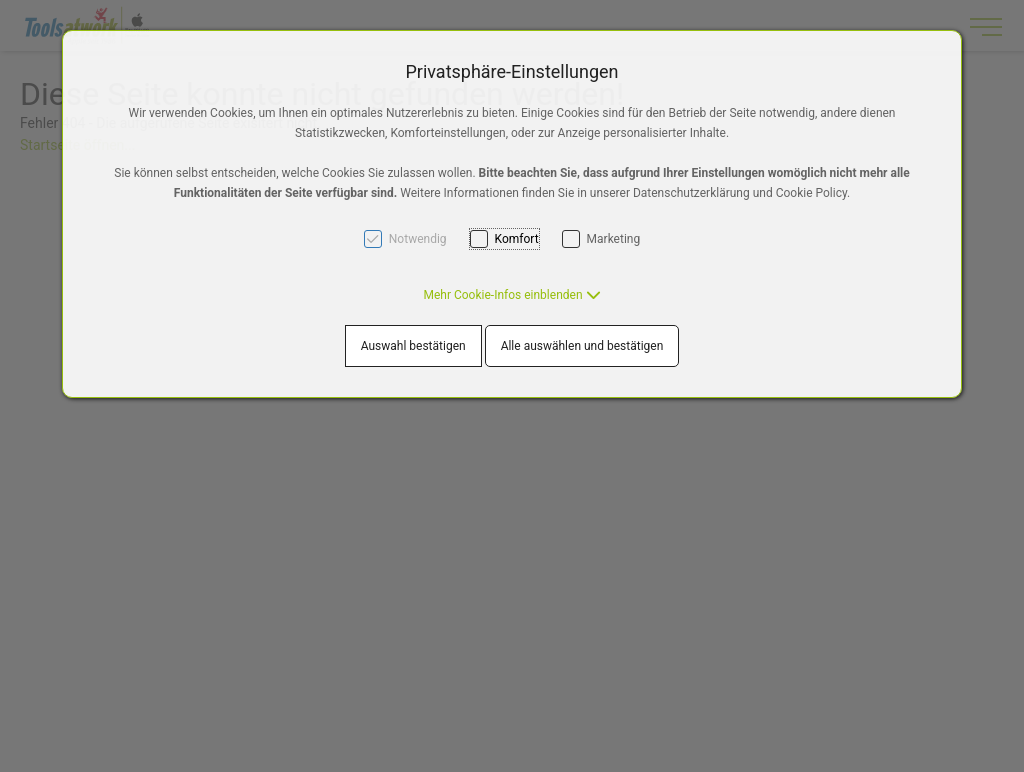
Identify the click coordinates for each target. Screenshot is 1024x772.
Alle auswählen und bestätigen (582, 346)
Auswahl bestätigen (413, 346)
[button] (511, 295)
